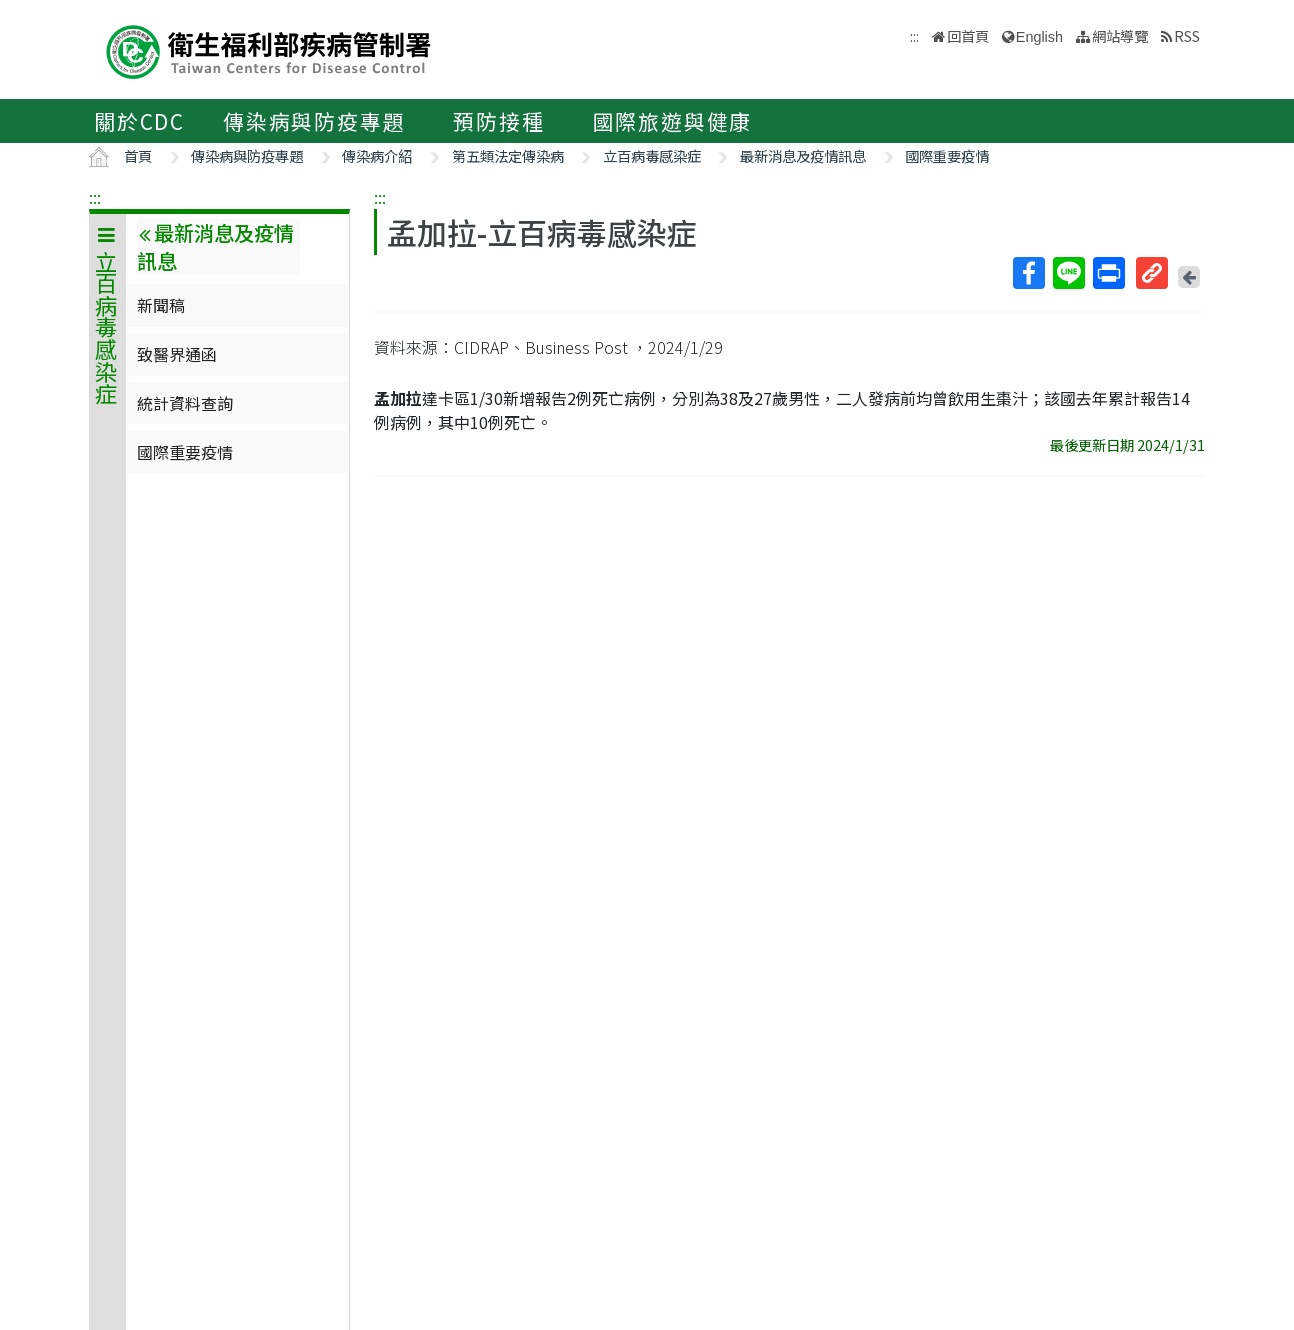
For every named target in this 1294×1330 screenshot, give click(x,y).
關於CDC (139, 121)
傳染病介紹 (377, 155)
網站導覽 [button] (1120, 35)
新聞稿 (161, 305)
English (1039, 37)
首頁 (138, 155)
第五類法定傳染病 (508, 155)
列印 (1108, 273)
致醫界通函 (177, 354)
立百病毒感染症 (652, 155)
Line (1068, 273)
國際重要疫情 (947, 155)
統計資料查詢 (185, 403)
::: (95, 197)
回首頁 (968, 35)
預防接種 (498, 121)
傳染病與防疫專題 (314, 121)
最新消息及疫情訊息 (803, 155)
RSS (1187, 35)
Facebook (1028, 273)
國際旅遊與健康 (673, 121)
